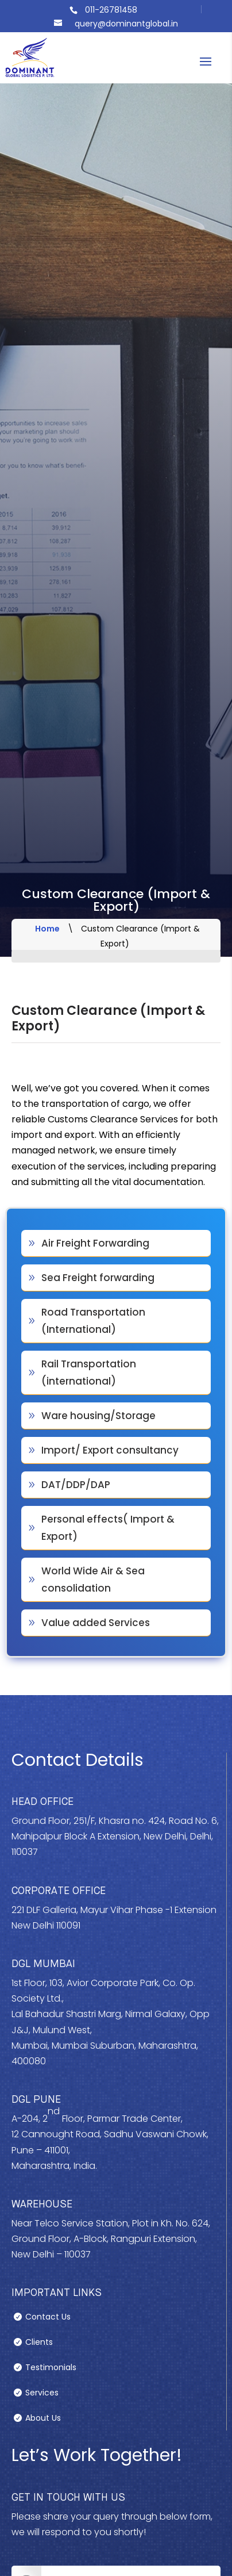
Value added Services (95, 1623)
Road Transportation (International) (93, 1320)
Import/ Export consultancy (110, 1450)
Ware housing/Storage (98, 1416)
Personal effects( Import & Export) (108, 1527)
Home (47, 928)
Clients (39, 2343)
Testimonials (50, 2368)
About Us (43, 2419)
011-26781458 (111, 10)
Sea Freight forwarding (97, 1278)
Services (42, 2393)
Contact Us (48, 2317)
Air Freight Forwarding (95, 1243)
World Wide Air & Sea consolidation (93, 1579)
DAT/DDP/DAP (75, 1485)
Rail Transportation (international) (88, 1372)
